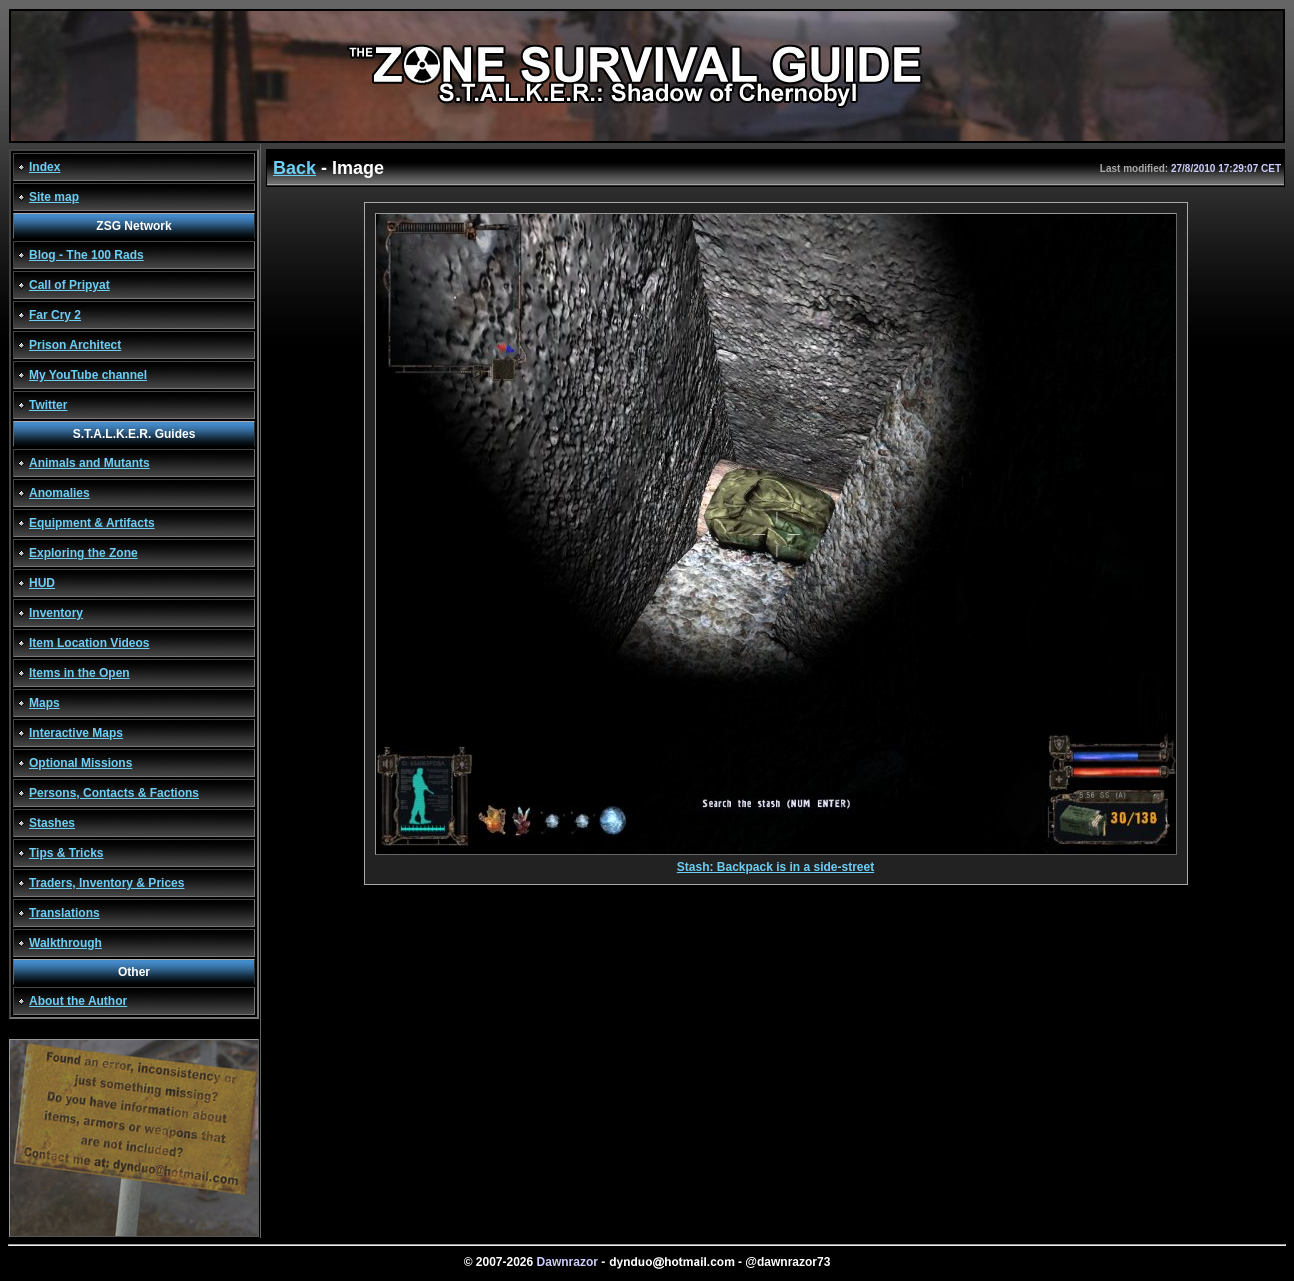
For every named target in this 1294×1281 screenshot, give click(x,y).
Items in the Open (79, 673)
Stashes (52, 823)
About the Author (78, 1001)
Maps (44, 703)
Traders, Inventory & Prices (106, 883)
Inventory (56, 613)
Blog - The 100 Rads (86, 255)
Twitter (48, 405)
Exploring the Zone (83, 553)
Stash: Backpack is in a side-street (776, 861)
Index (44, 167)
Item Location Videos (89, 643)
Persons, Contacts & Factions (114, 793)
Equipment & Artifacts (92, 523)
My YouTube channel (88, 375)
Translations (64, 913)
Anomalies (59, 493)
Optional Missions (80, 763)
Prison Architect (75, 345)
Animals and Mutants (89, 463)
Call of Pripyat (69, 285)
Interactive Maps (76, 733)
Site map (54, 197)
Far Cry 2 (55, 315)
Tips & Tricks (66, 853)
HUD (42, 583)
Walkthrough (65, 943)
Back (294, 168)
